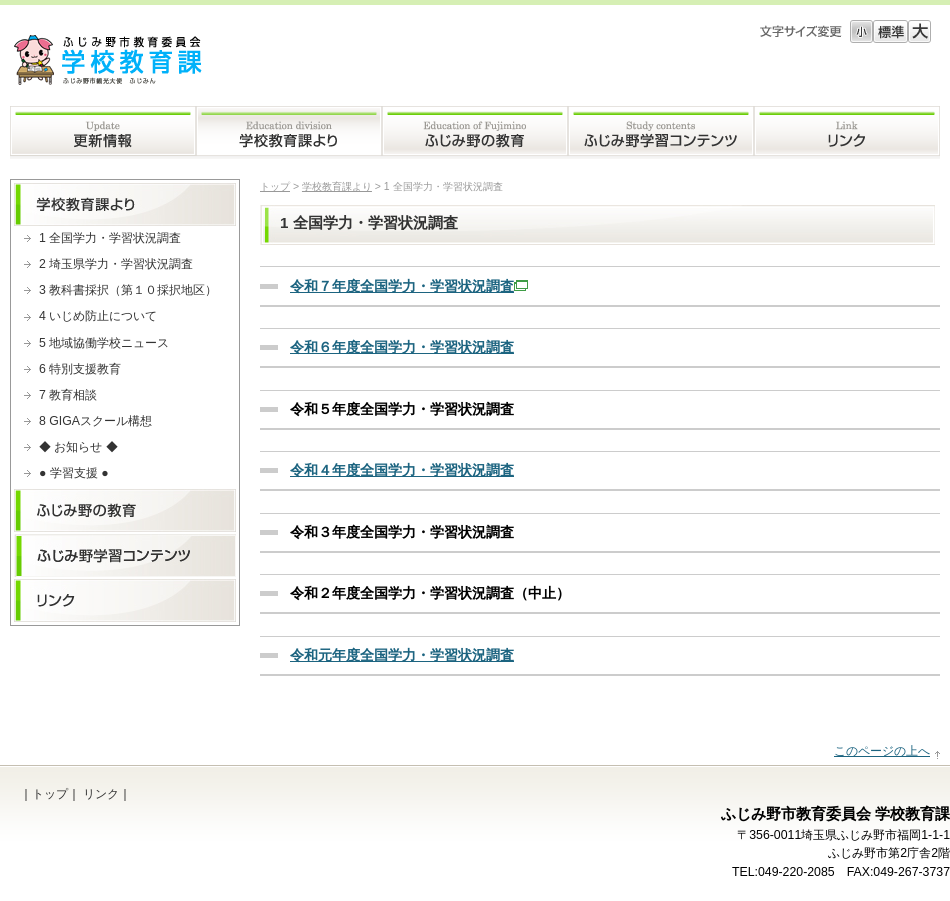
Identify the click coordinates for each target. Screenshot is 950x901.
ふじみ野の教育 (475, 132)
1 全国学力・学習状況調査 (110, 238)
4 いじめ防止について (98, 316)
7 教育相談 (68, 395)
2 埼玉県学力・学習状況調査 (116, 264)
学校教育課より (289, 132)
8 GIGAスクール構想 (95, 421)
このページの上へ (882, 751)
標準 (890, 31)
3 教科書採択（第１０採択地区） (128, 290)
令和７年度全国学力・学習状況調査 (409, 286)
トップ (275, 186)
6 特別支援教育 (80, 369)
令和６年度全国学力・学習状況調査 (402, 347)
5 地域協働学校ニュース (104, 343)
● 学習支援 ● (74, 473)
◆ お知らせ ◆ (78, 447)
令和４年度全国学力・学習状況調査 (402, 470)
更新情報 (103, 132)
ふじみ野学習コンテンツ (661, 132)
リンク (847, 132)
